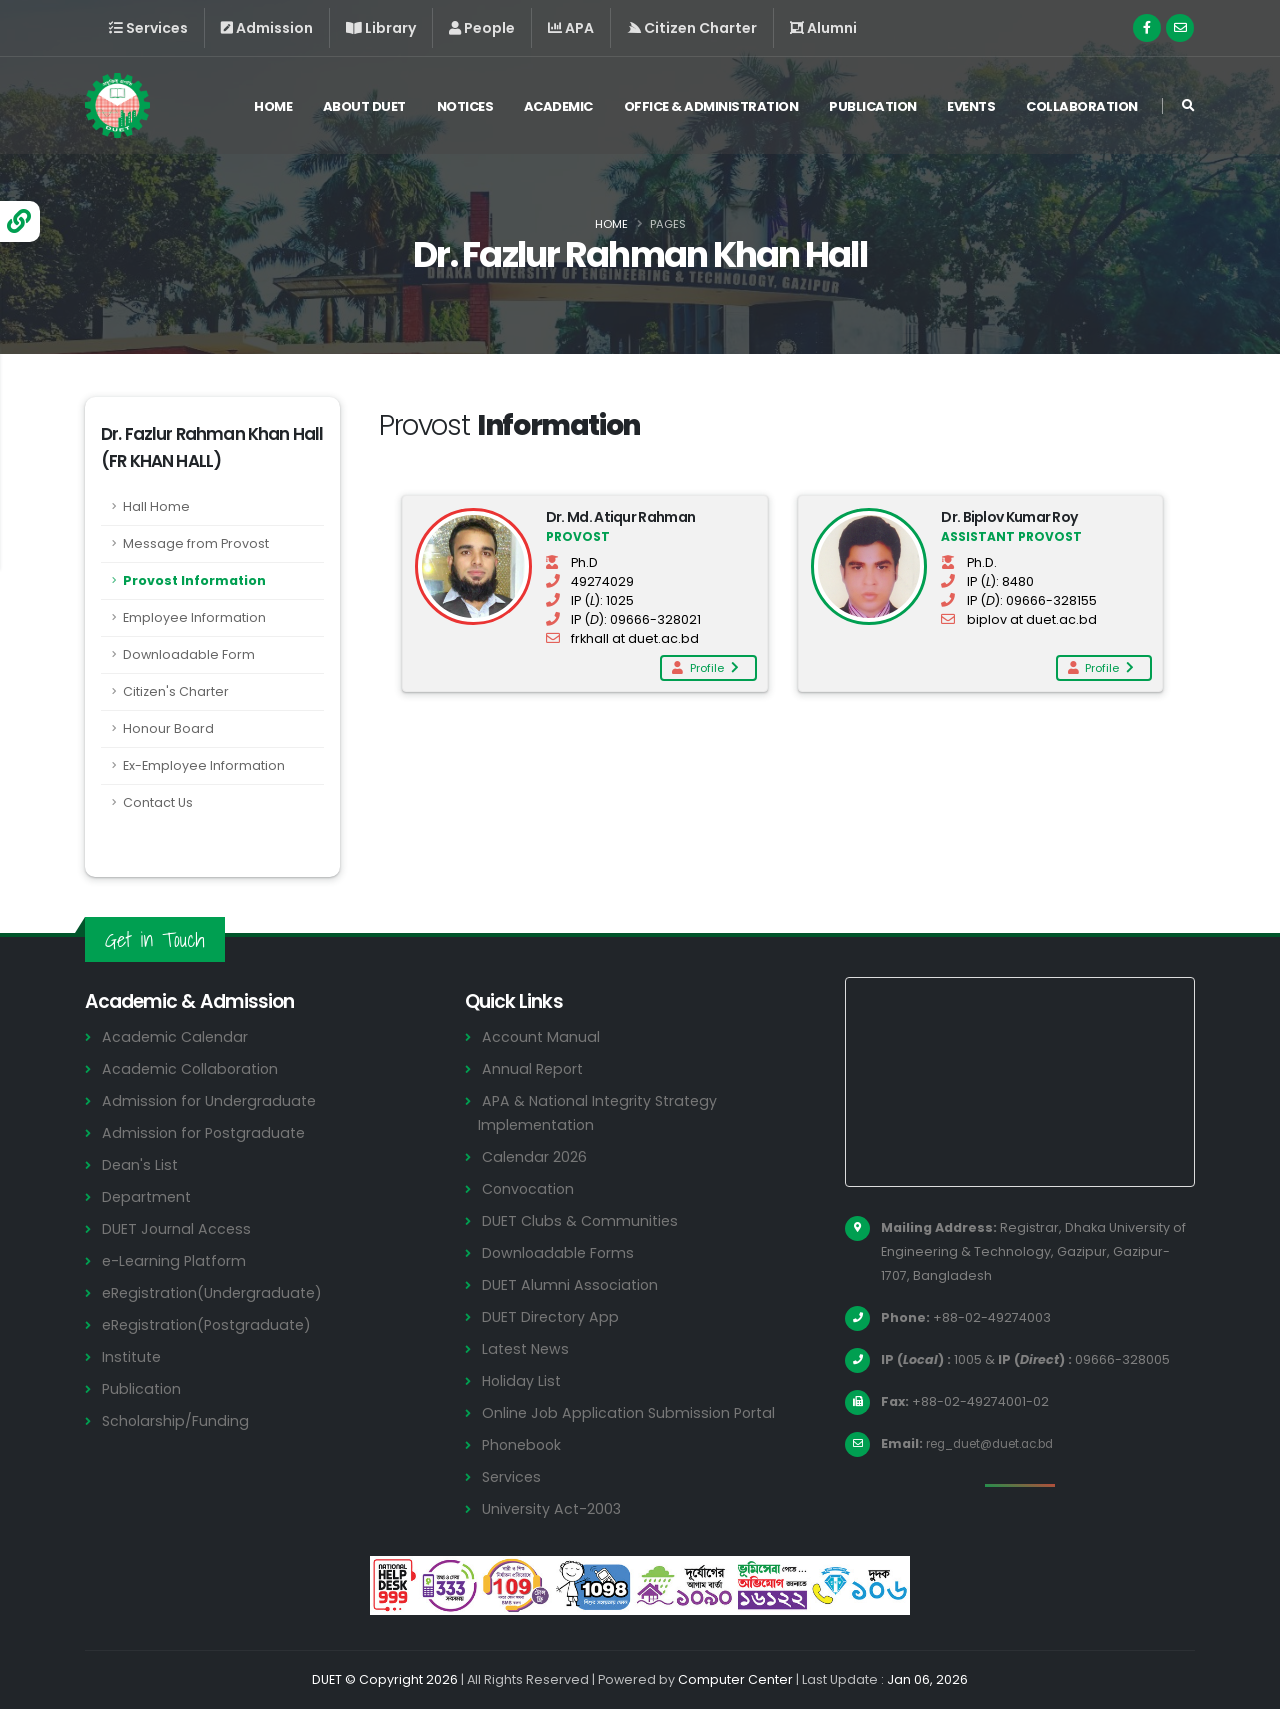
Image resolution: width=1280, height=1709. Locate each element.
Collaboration (1082, 108)
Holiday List (523, 1380)
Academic (558, 108)
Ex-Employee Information (204, 765)
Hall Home (156, 506)
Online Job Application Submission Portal (633, 1412)
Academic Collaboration (193, 1068)
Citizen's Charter (176, 691)
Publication (873, 108)
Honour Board (168, 728)
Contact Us (158, 802)
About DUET (364, 108)
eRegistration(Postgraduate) (212, 1324)
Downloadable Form (189, 654)
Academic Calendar (176, 1036)
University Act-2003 (554, 1508)
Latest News (528, 1348)
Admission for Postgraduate (207, 1132)
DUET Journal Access (178, 1228)
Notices (465, 108)
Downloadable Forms (560, 1252)
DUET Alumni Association (572, 1284)
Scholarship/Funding (176, 1420)
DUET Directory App (553, 1316)
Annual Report (534, 1068)
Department (148, 1196)
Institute (133, 1356)
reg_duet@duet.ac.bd (999, 1443)
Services (513, 1476)
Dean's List (141, 1164)
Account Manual (542, 1036)
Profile (704, 668)
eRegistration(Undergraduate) (217, 1292)
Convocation (530, 1188)
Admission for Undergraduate (212, 1100)
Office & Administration (711, 108)
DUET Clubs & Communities (583, 1220)
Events (971, 108)
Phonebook (524, 1444)
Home (273, 108)
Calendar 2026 (535, 1156)
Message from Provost (196, 543)
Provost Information (194, 580)
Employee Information (194, 617)
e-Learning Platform (176, 1260)
